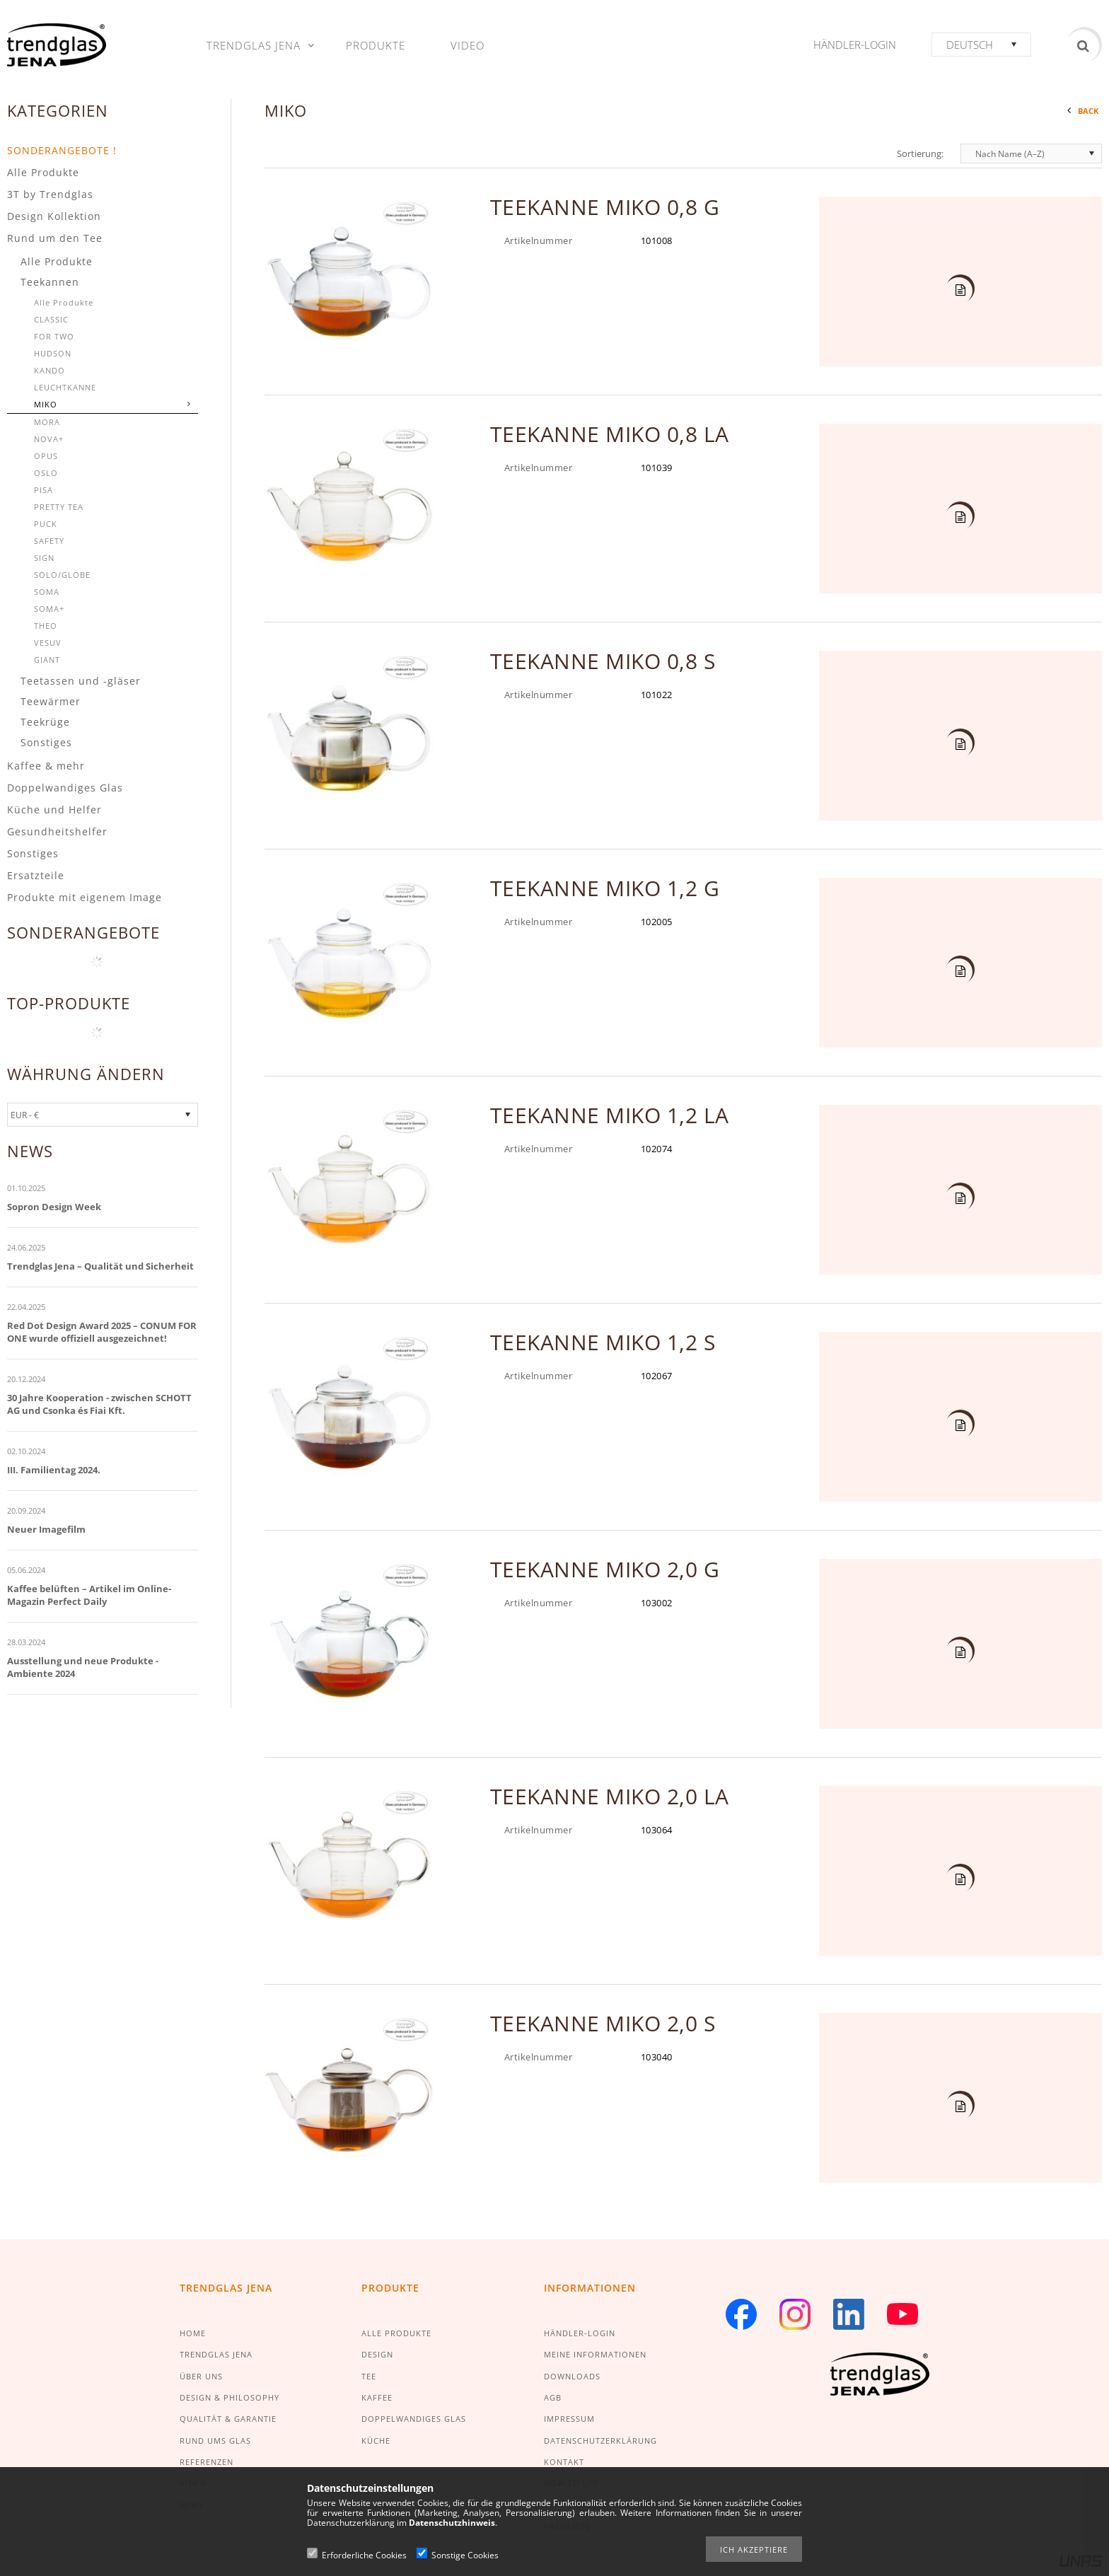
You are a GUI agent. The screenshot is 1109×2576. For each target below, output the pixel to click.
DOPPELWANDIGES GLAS (413, 2418)
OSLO (46, 473)
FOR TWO (54, 336)
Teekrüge (45, 722)
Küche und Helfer (54, 809)
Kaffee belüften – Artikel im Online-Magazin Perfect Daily (89, 1595)
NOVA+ (49, 439)
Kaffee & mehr (46, 765)
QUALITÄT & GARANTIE (228, 2418)
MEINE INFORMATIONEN (595, 2354)
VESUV (48, 642)
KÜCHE (375, 2440)
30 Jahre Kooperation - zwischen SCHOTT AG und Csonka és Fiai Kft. (99, 1404)
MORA (47, 422)
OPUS (46, 456)
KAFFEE (377, 2397)
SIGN (44, 557)
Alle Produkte (43, 172)
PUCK (45, 523)
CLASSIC (51, 319)
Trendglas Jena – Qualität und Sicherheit (100, 1266)
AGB (553, 2397)
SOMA (46, 591)
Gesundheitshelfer (57, 831)
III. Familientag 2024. (53, 1469)
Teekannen (50, 282)
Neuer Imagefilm (46, 1529)
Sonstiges (46, 742)
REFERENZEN (206, 2461)
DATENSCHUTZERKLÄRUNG (600, 2440)
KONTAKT (564, 2461)
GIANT (47, 659)
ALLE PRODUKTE (396, 2333)
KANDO (49, 370)
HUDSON (52, 353)
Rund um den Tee (55, 238)
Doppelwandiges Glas (65, 787)
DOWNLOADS (572, 2376)
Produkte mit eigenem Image (84, 897)
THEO (45, 625)
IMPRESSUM (569, 2418)
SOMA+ (49, 608)
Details (958, 290)
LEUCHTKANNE (65, 387)
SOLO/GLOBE (62, 574)
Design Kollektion (54, 216)
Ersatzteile (35, 875)
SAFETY (49, 540)
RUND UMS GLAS (215, 2440)
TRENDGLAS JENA (216, 2354)
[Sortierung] (1031, 153)
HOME (193, 2333)
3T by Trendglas (50, 194)
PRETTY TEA (58, 506)
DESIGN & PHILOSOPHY (229, 2397)
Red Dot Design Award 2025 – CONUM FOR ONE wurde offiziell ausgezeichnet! (102, 1332)
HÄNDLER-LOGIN (579, 2333)
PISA (43, 490)
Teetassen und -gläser (81, 680)
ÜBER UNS (201, 2376)
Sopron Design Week (54, 1206)
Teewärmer (51, 701)
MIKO (45, 404)
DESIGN (377, 2354)
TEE (368, 2376)
